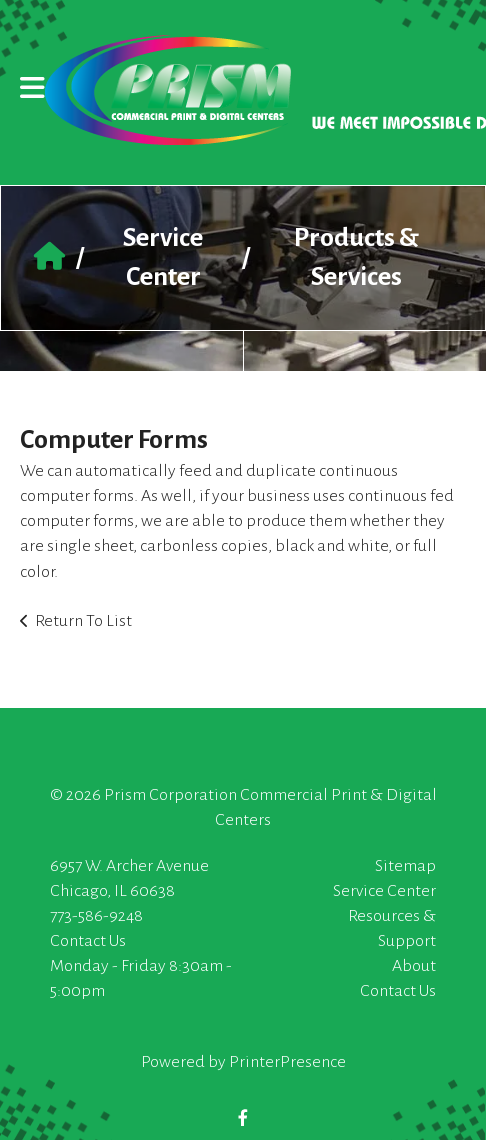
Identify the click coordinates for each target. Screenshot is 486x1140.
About (414, 966)
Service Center (384, 891)
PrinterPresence (287, 1062)
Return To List (83, 621)
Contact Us (88, 941)
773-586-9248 (96, 916)
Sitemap (405, 866)
